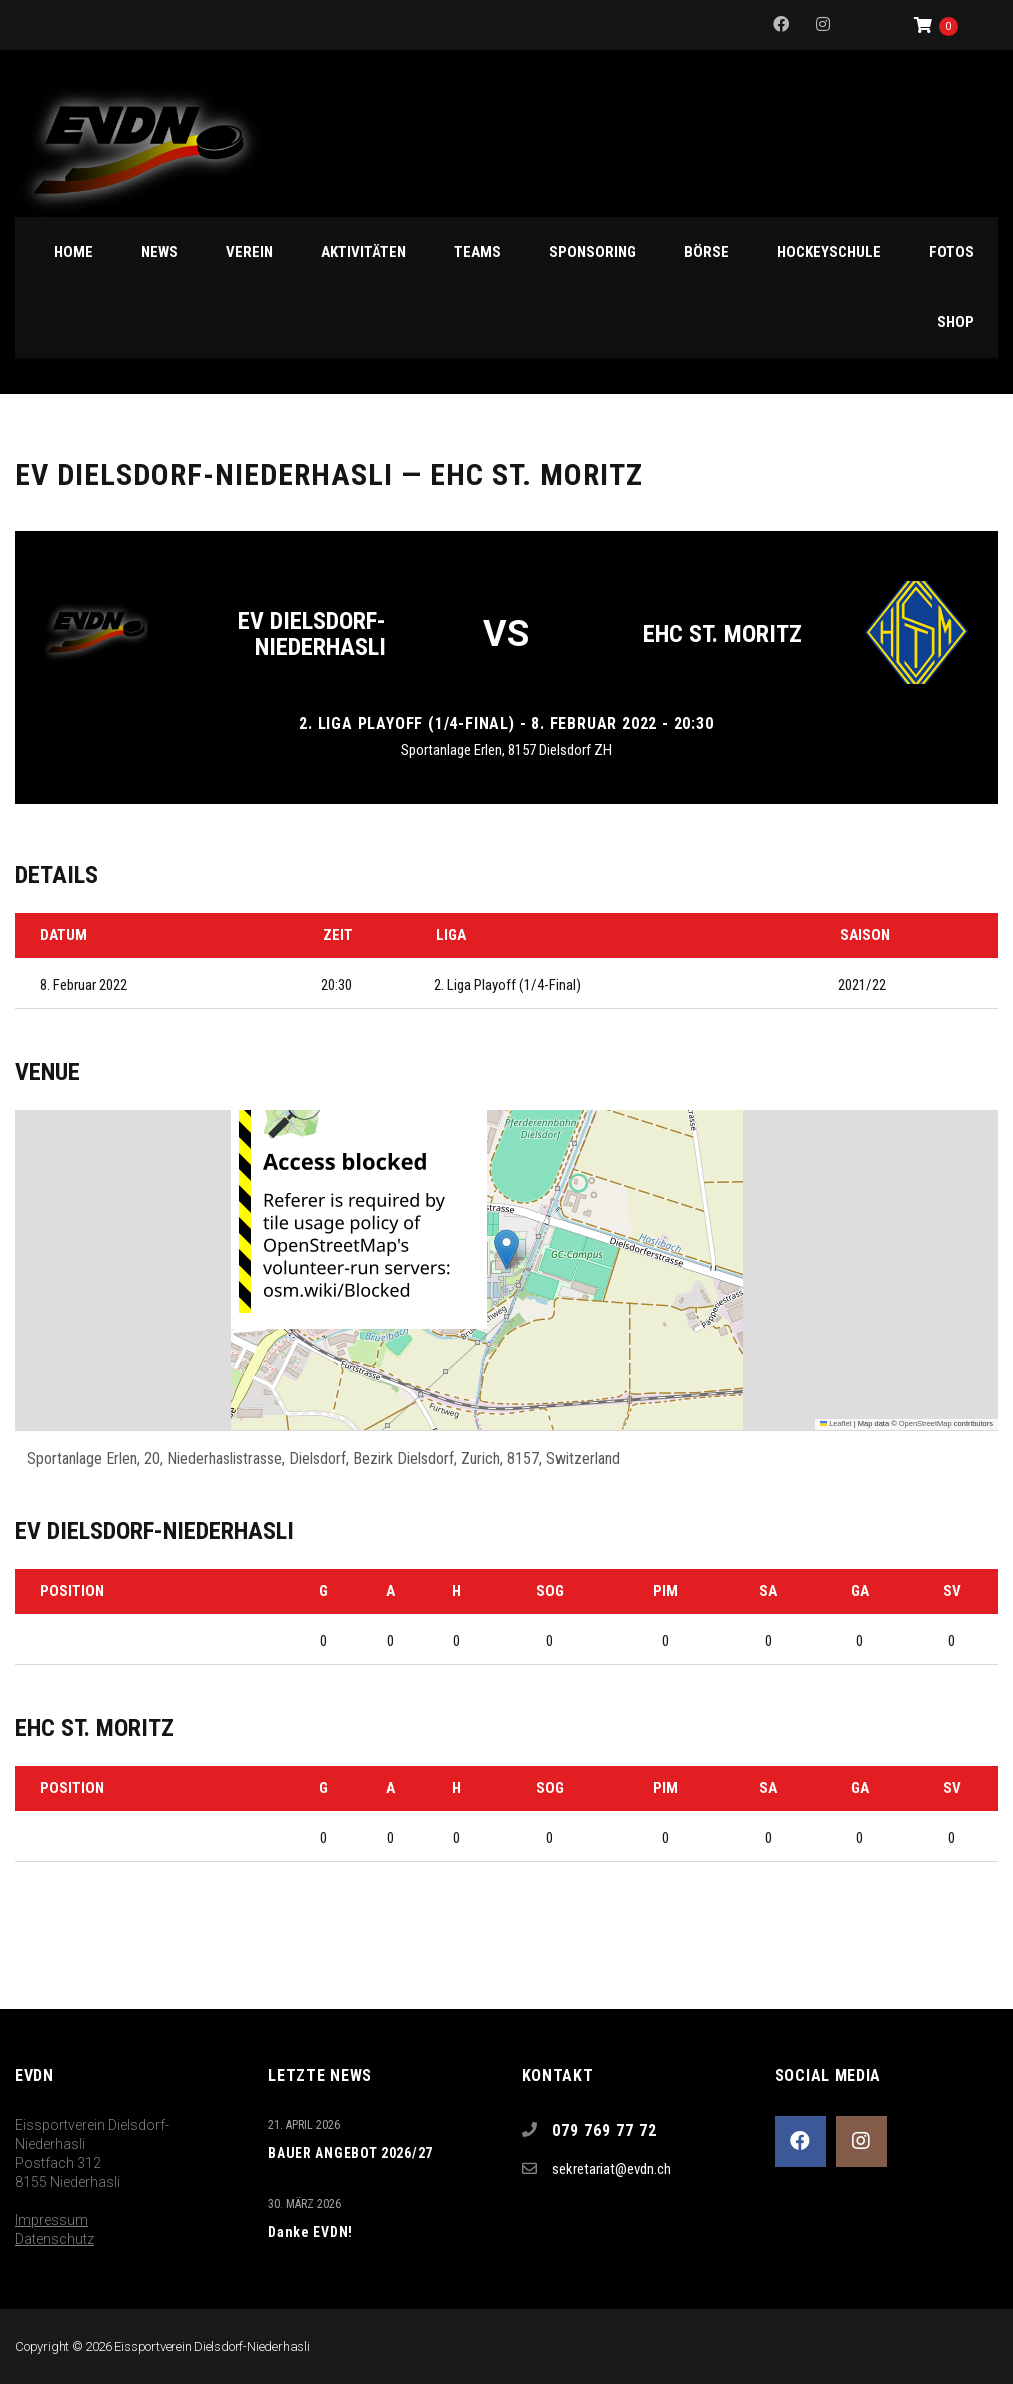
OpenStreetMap (925, 1423)
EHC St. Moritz (722, 634)
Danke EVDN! (310, 2232)
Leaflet (836, 1423)
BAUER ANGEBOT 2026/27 (350, 2153)
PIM (665, 1591)
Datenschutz (54, 2239)
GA (860, 1591)
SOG (550, 1591)
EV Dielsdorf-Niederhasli (312, 634)
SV (952, 1591)
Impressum (51, 2220)
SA (768, 1591)
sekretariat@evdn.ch (611, 2169)
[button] (506, 1249)
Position (72, 1591)
